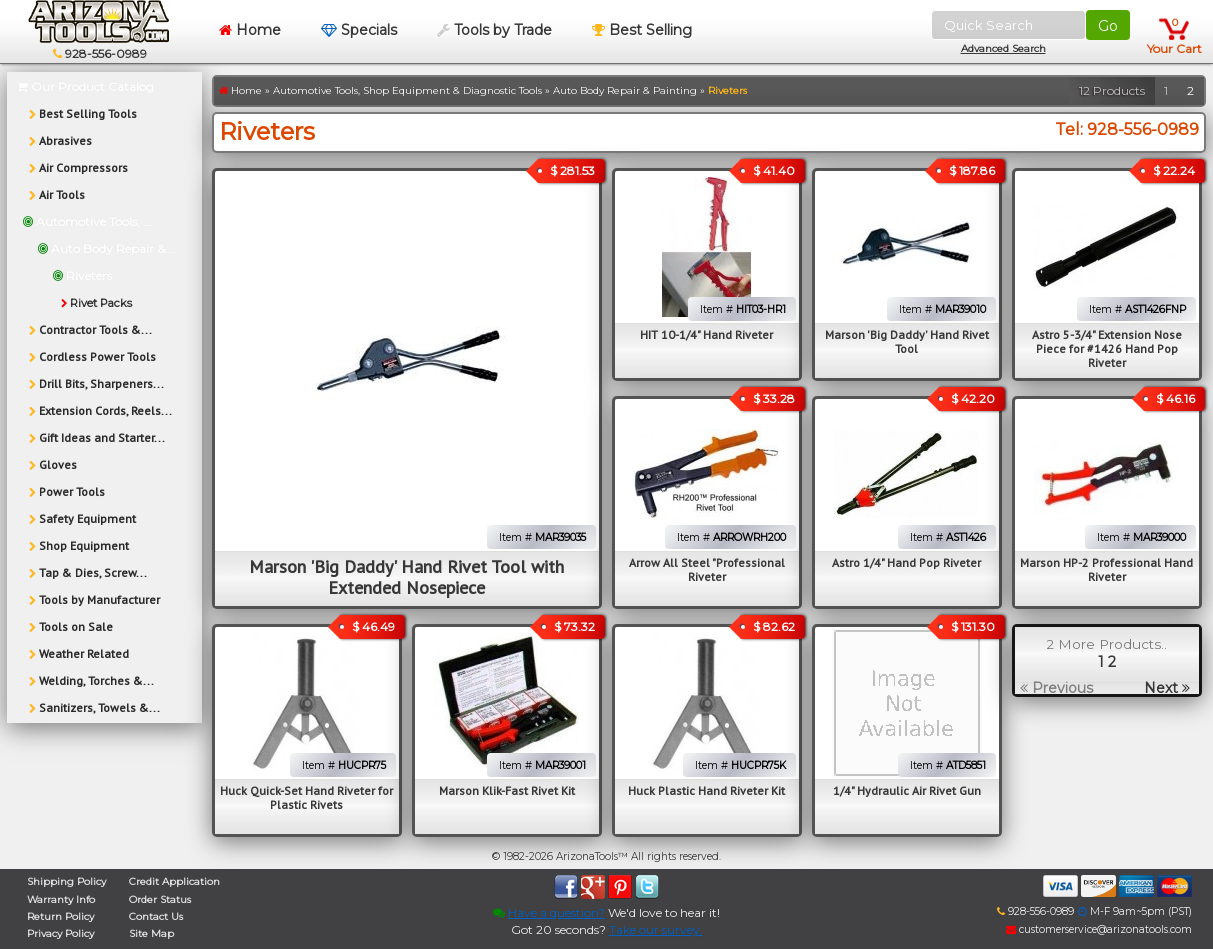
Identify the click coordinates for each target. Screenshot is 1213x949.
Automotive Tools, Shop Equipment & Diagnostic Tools (407, 90)
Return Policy (60, 916)
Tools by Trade (494, 30)
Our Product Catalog (85, 86)
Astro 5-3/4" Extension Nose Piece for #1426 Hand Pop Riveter (1107, 348)
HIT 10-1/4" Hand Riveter (706, 334)
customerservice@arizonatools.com (1099, 929)
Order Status (160, 899)
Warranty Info (61, 899)
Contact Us (156, 916)
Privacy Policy (60, 933)
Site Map (151, 933)
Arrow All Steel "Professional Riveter (707, 569)
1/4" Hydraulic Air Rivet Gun (907, 790)
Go (1108, 26)
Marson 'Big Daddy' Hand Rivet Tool (907, 341)
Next (1167, 688)
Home (250, 30)
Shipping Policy (66, 881)
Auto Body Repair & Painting (625, 90)
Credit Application (174, 881)
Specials (359, 30)
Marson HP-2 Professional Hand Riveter (1106, 569)
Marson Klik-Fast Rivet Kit (507, 790)
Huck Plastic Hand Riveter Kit (706, 790)
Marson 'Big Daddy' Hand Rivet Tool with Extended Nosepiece (406, 577)
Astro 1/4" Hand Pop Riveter (906, 562)
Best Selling (642, 30)
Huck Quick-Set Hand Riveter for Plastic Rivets (306, 797)
